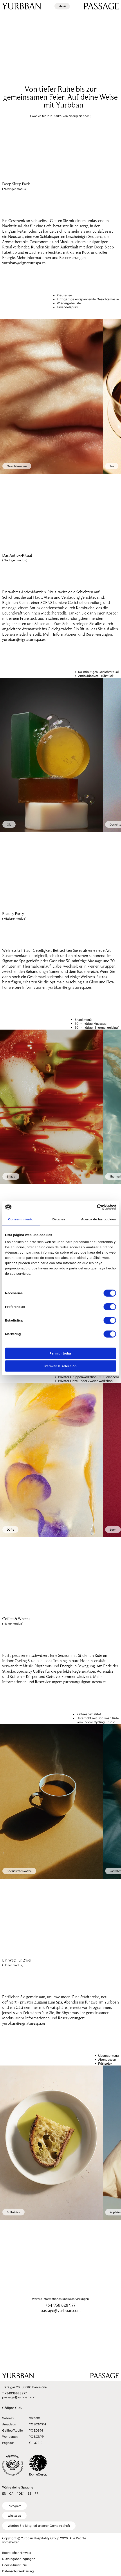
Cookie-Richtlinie (14, 2565)
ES (29, 2494)
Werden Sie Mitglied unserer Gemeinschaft (39, 2526)
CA (11, 2494)
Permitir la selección (61, 1366)
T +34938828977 (14, 2393)
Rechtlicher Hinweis (16, 2553)
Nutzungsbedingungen (18, 2559)
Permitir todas (60, 1353)
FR (36, 2494)
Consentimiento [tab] (20, 1219)
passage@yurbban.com (61, 2313)
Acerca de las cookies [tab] (98, 1219)
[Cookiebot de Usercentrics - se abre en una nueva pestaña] (97, 1207)
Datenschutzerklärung (18, 2571)
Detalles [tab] (58, 1219)
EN (4, 2494)
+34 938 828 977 (61, 2307)
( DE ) (21, 2494)
